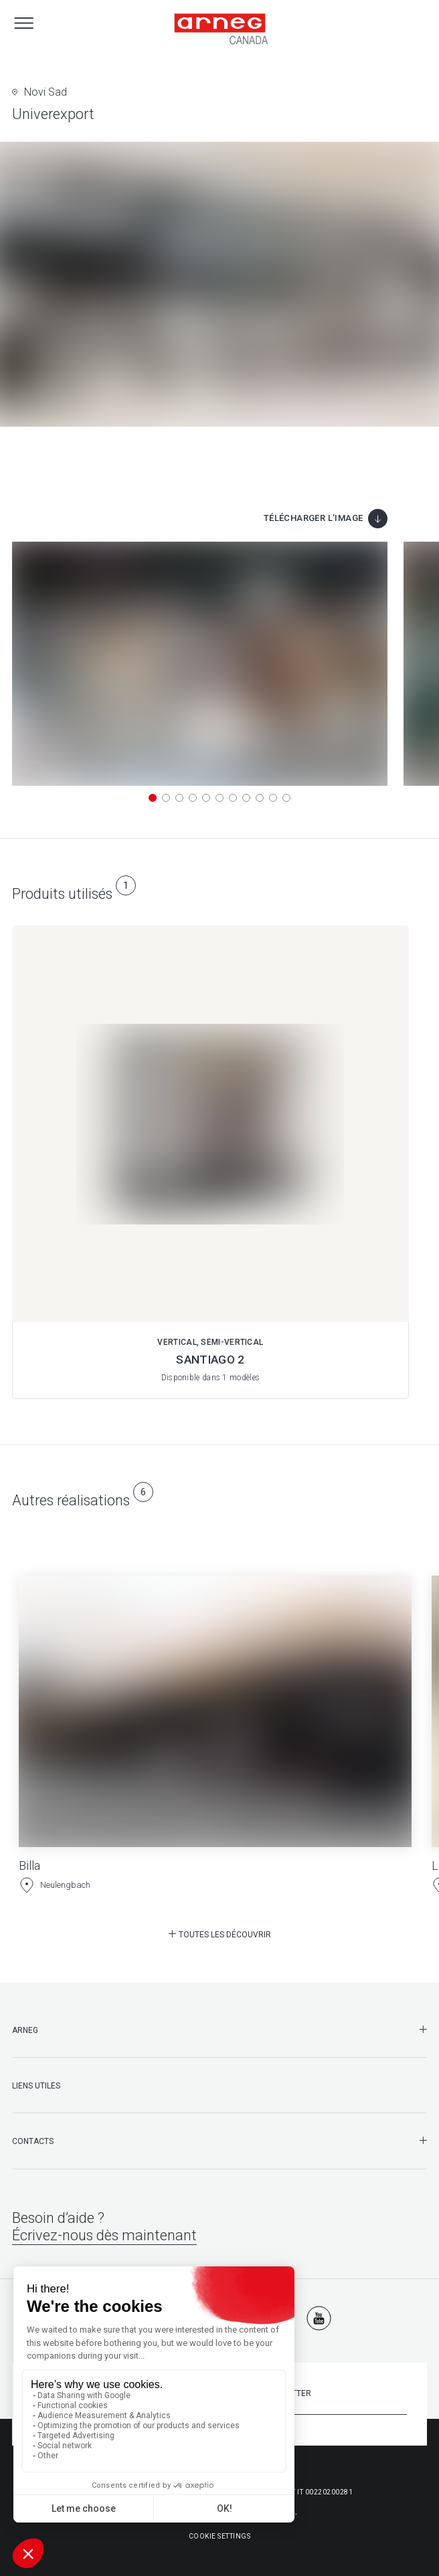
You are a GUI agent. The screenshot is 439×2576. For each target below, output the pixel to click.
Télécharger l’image (313, 518)
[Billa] (215, 1722)
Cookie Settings (220, 2536)
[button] (153, 798)
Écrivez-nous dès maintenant (104, 2235)
